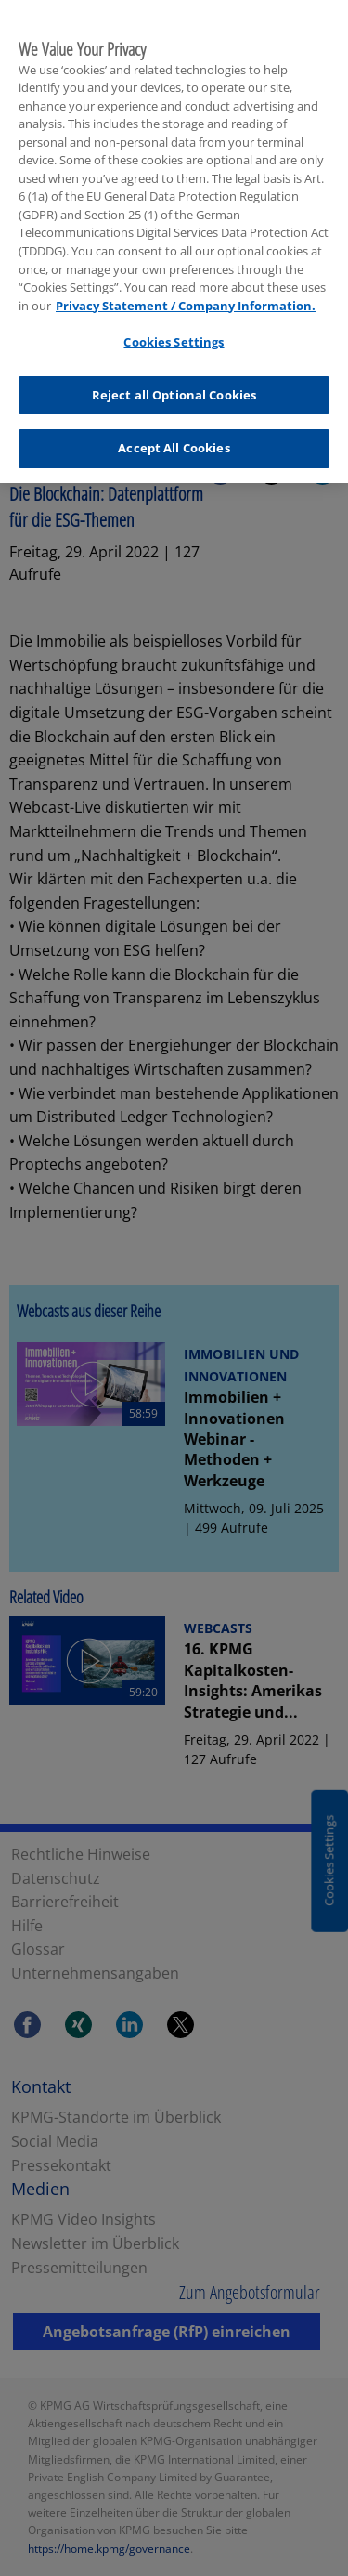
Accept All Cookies (173, 443)
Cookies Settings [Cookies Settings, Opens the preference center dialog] (173, 336)
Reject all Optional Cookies (174, 389)
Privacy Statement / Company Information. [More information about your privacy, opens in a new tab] (186, 300)
